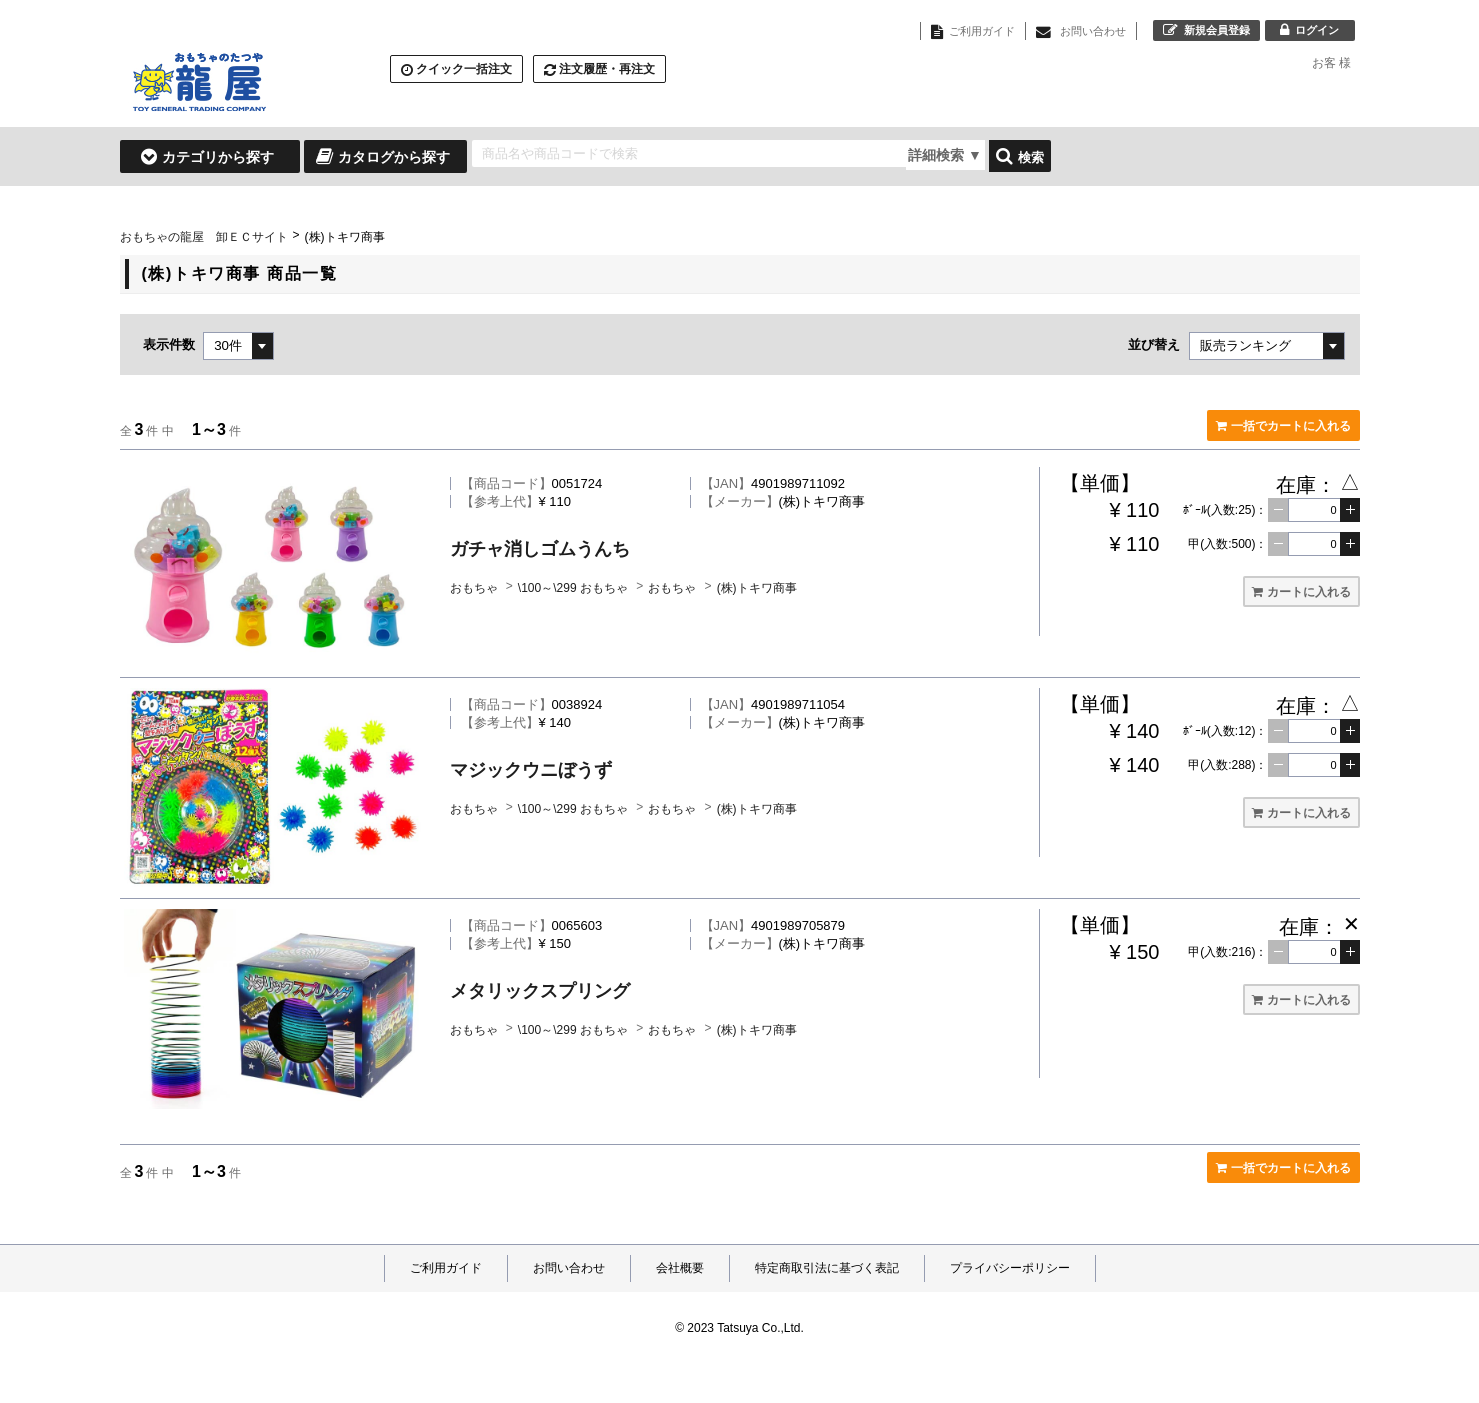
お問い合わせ (569, 1268)
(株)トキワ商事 (757, 588)
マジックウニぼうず (531, 770)
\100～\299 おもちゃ (574, 588)
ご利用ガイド (446, 1268)
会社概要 (680, 1268)
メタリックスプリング (540, 991)
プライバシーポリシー (1010, 1268)
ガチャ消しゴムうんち (540, 549)
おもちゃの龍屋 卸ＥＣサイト (204, 237)
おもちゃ (475, 588)
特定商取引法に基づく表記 (827, 1268)
